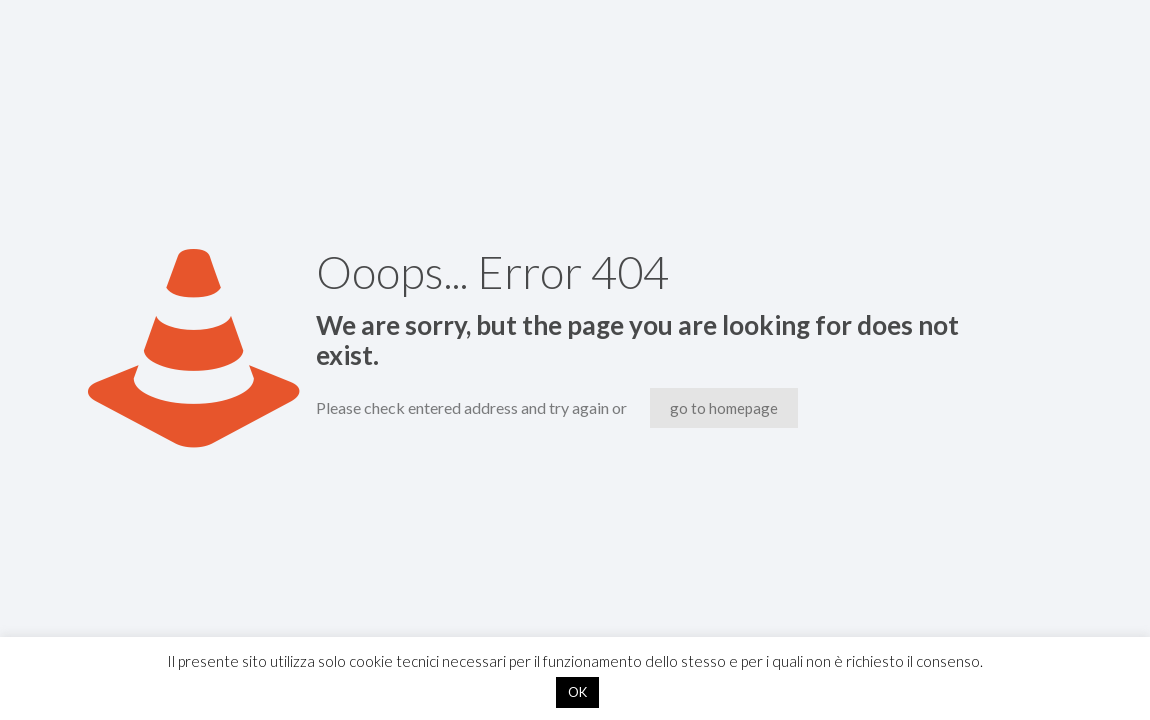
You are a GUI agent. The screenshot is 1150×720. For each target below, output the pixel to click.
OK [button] (577, 692)
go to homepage (724, 408)
